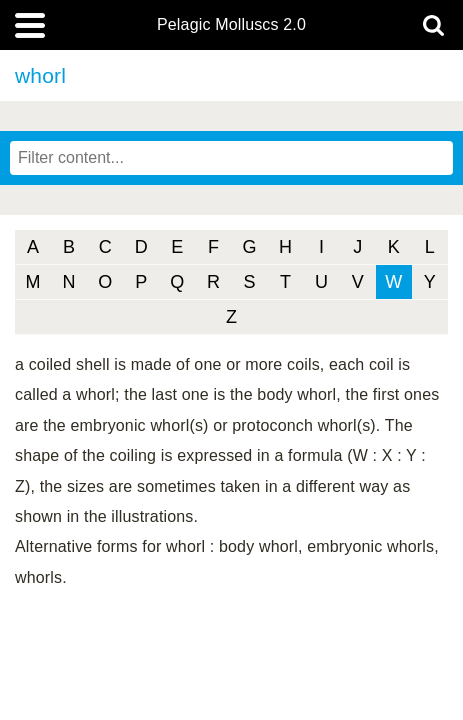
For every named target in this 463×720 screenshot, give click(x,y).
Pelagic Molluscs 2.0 (231, 25)
